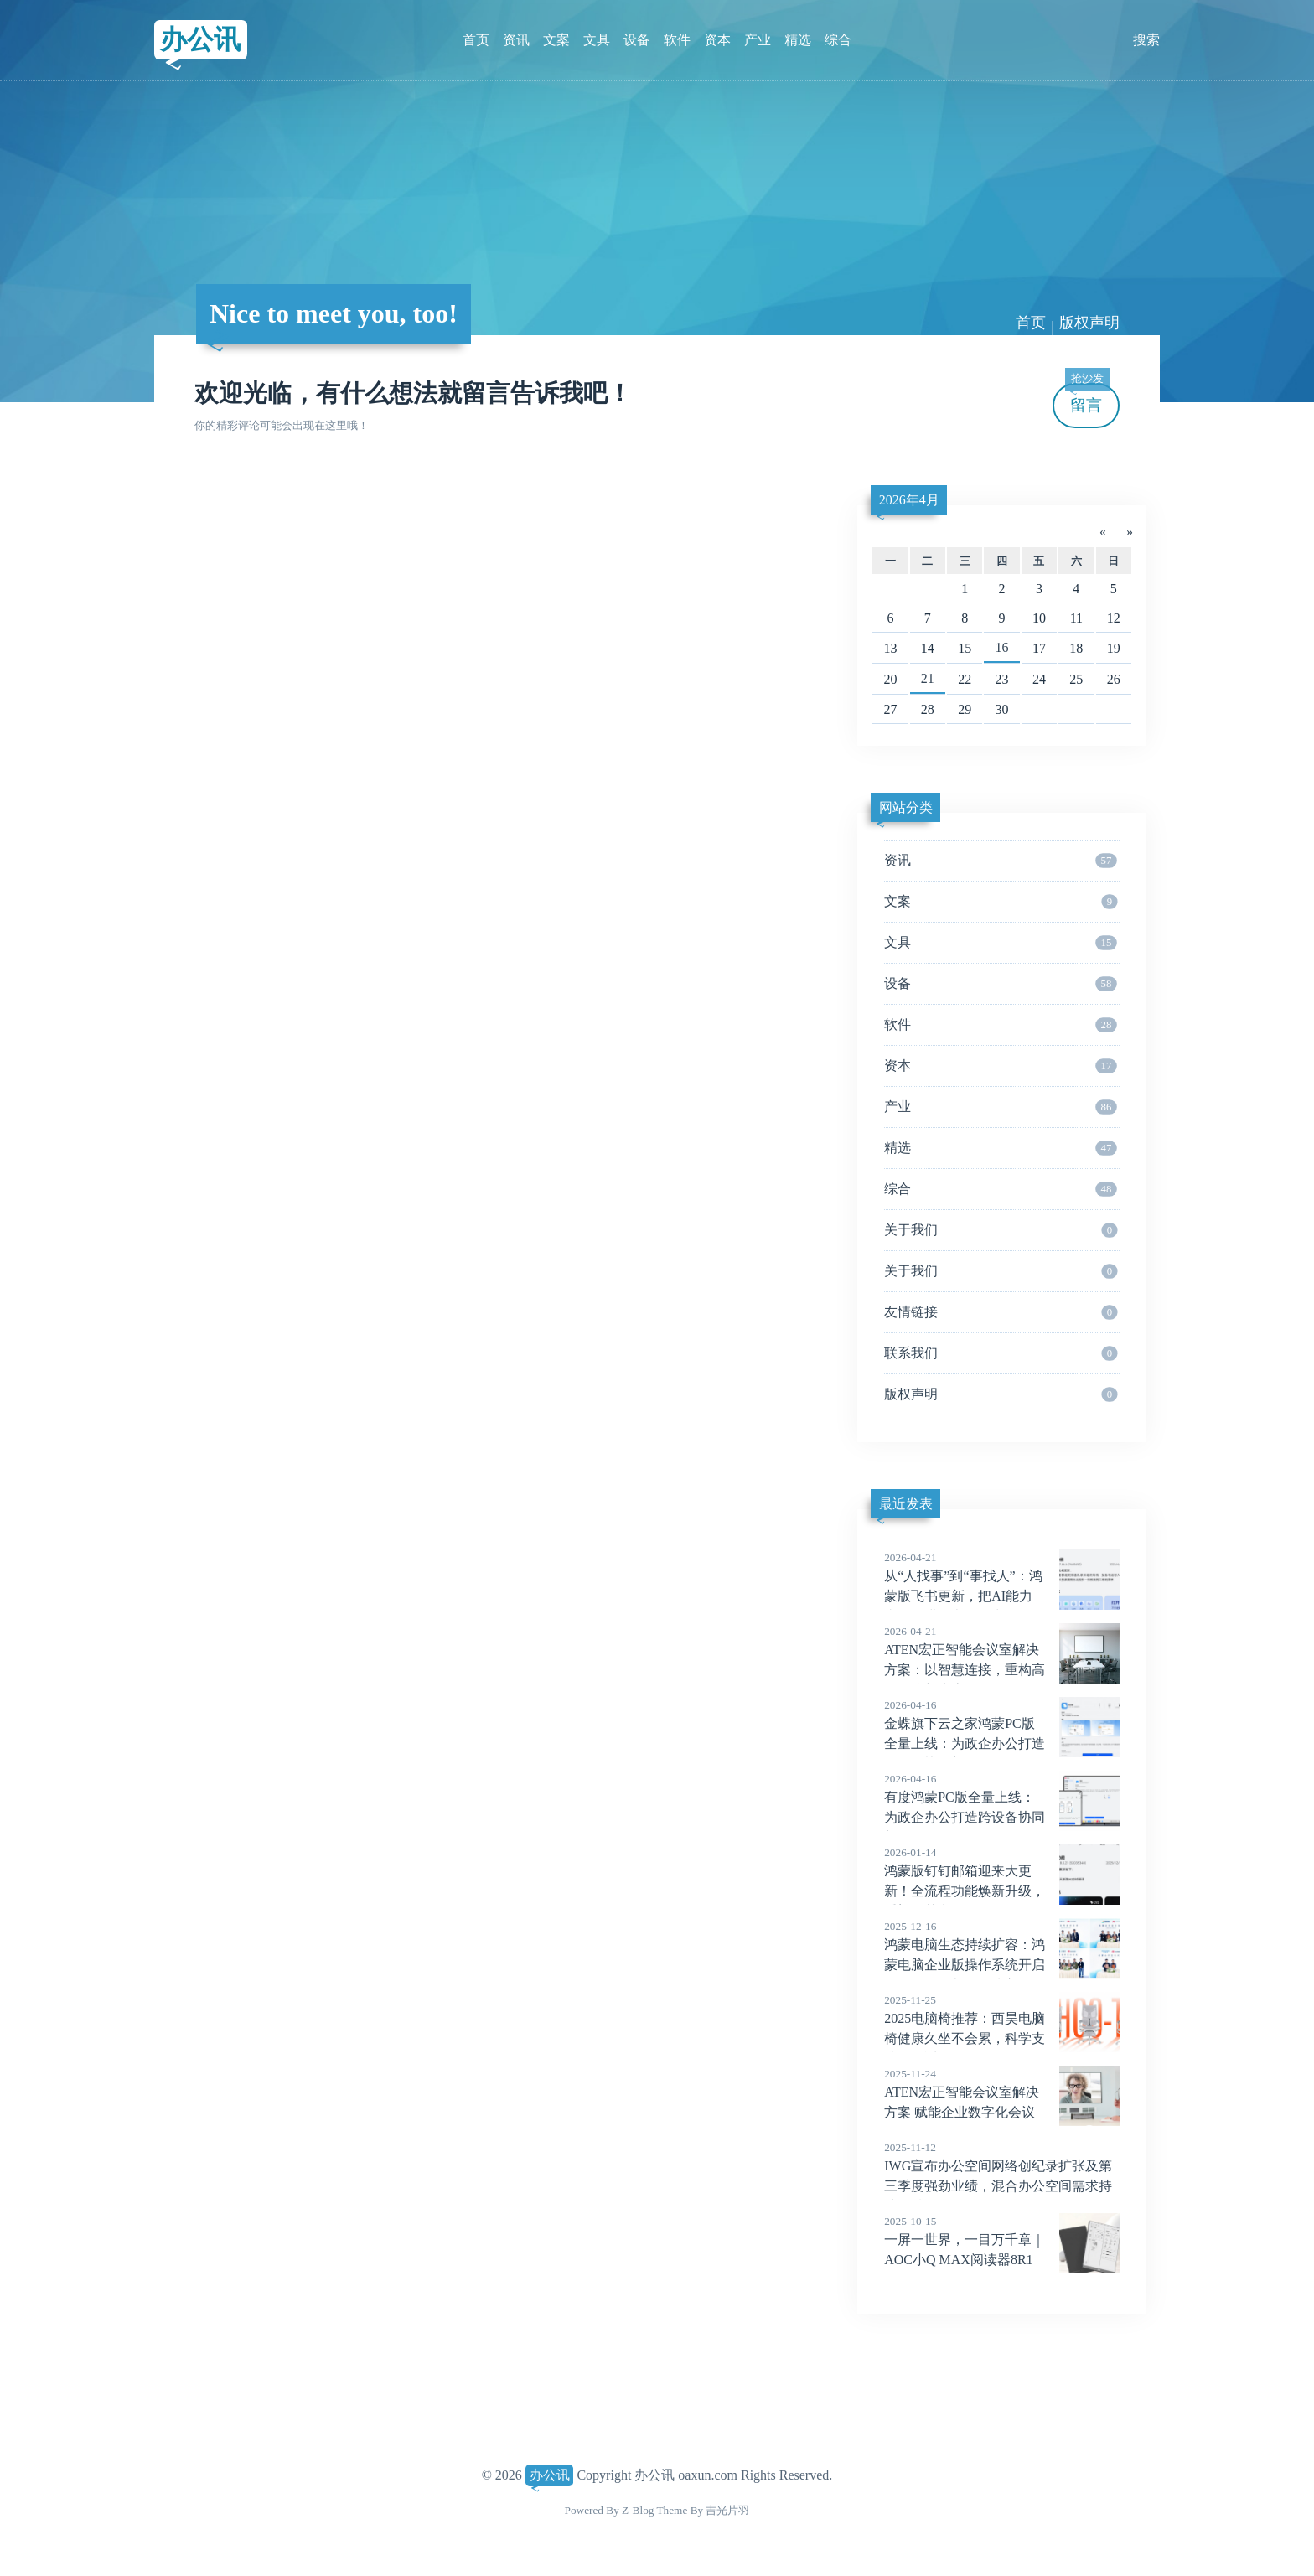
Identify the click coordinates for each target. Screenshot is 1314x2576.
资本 (717, 40)
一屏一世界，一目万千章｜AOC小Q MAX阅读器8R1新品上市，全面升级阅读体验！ (1002, 2260)
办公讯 (200, 39)
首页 (476, 40)
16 (1002, 647)
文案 (556, 40)
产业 (757, 40)
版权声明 (1089, 322)
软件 (677, 40)
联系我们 (1000, 1353)
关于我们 (1000, 1230)
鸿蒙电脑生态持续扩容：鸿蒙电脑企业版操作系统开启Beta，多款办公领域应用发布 (1002, 1965)
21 (927, 678)
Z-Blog (638, 2510)
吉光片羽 (727, 2510)
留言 (1087, 398)
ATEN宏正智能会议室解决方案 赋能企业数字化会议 (1002, 2092)
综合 (838, 40)
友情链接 (1000, 1312)
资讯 (516, 40)
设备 (636, 40)
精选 (797, 40)
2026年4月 (909, 500)
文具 (596, 40)
